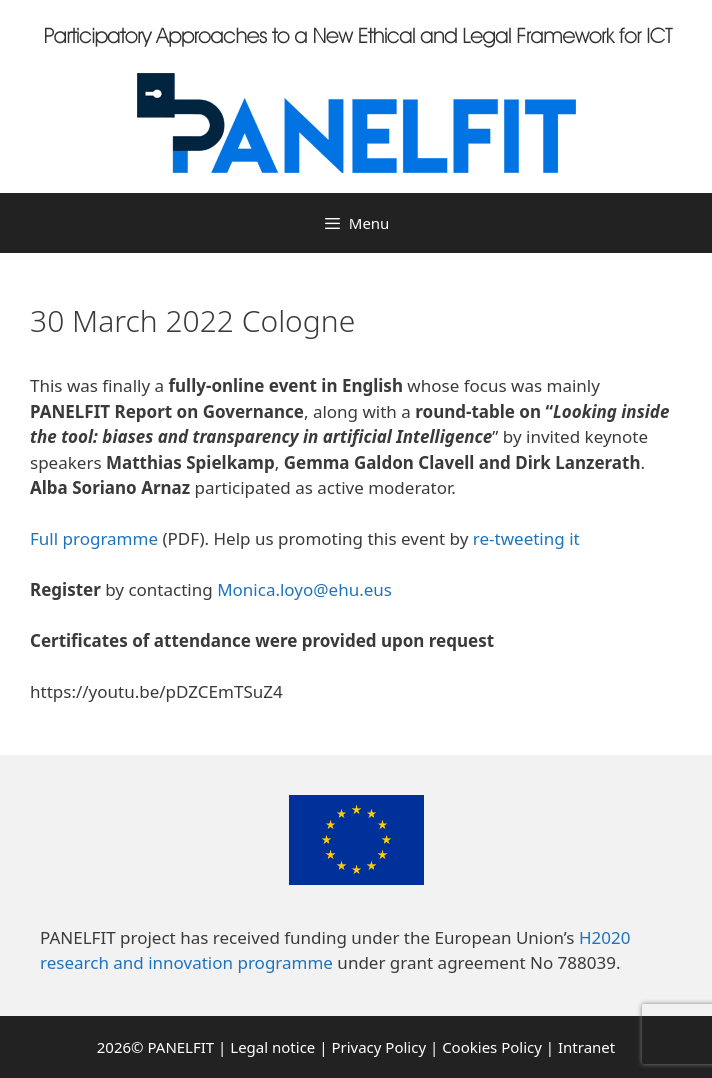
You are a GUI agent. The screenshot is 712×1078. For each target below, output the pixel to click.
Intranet (586, 1047)
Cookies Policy (492, 1047)
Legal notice (272, 1047)
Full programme (94, 538)
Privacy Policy (378, 1047)
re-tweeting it (526, 538)
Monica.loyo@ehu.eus (304, 589)
